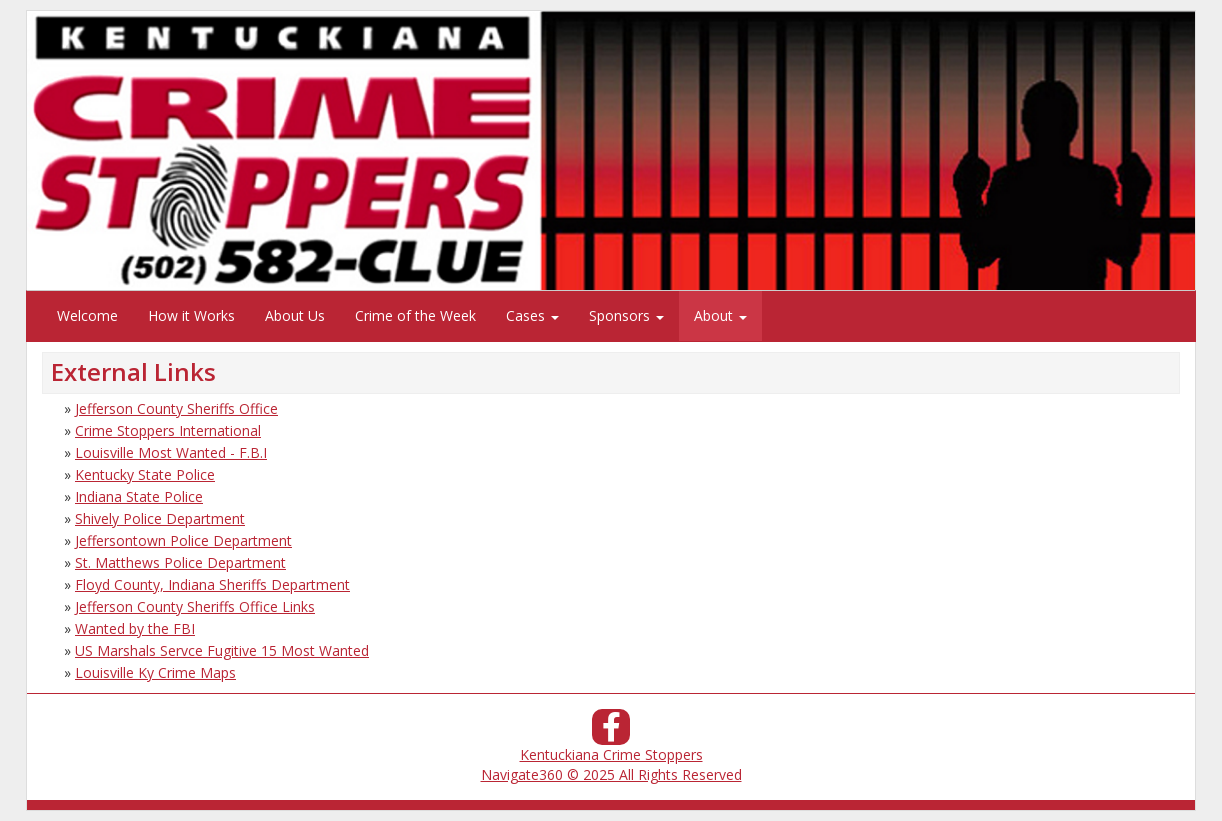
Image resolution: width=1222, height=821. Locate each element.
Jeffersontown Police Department (183, 540)
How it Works (191, 315)
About (720, 315)
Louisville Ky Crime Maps (155, 672)
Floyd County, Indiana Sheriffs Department (212, 584)
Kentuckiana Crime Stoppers (611, 754)
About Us (295, 315)
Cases (532, 315)
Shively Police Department (160, 518)
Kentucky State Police (145, 474)
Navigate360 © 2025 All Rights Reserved (611, 774)
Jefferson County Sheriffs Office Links (195, 606)
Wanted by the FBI (135, 628)
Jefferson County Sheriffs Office (176, 408)
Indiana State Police (139, 496)
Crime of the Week (415, 315)
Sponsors (626, 315)
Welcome (87, 315)
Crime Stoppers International (168, 430)
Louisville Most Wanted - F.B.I (171, 452)
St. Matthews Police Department (180, 562)
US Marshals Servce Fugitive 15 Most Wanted (222, 650)
